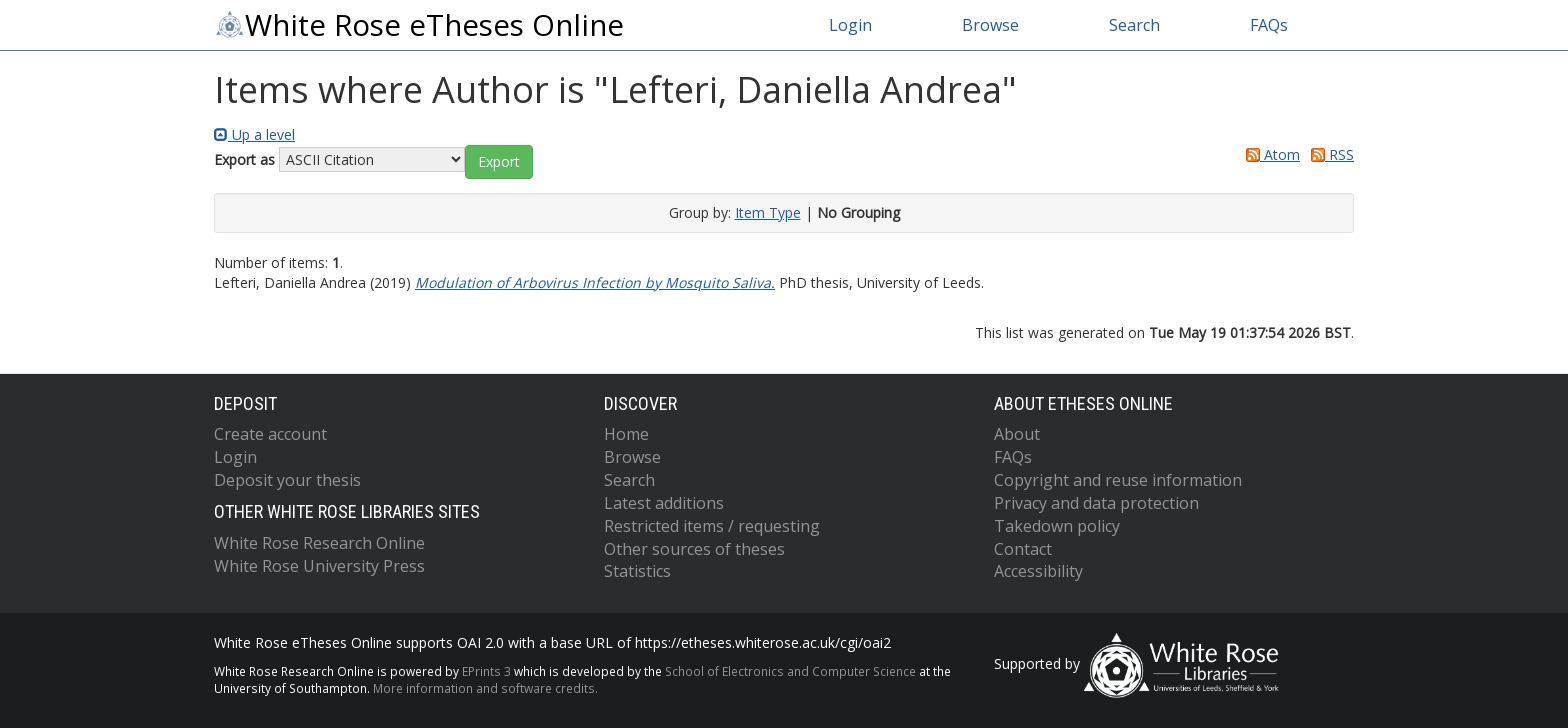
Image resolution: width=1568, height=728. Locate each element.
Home (626, 434)
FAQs (1269, 25)
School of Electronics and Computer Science (790, 671)
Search (1134, 25)
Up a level (254, 134)
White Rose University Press (319, 566)
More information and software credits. (485, 688)
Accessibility (1038, 571)
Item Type (768, 212)
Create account (270, 434)
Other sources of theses (694, 549)
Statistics (637, 571)
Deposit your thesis (287, 480)
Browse (990, 25)
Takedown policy (1057, 526)
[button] (499, 162)
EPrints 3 (486, 671)
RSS (1329, 154)
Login (850, 25)
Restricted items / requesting (712, 526)
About (1017, 434)
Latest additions (664, 503)
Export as (244, 159)
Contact (1023, 549)
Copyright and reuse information (1118, 480)
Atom (1269, 154)
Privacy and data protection (1096, 503)
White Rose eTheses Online (419, 25)
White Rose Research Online (319, 543)
